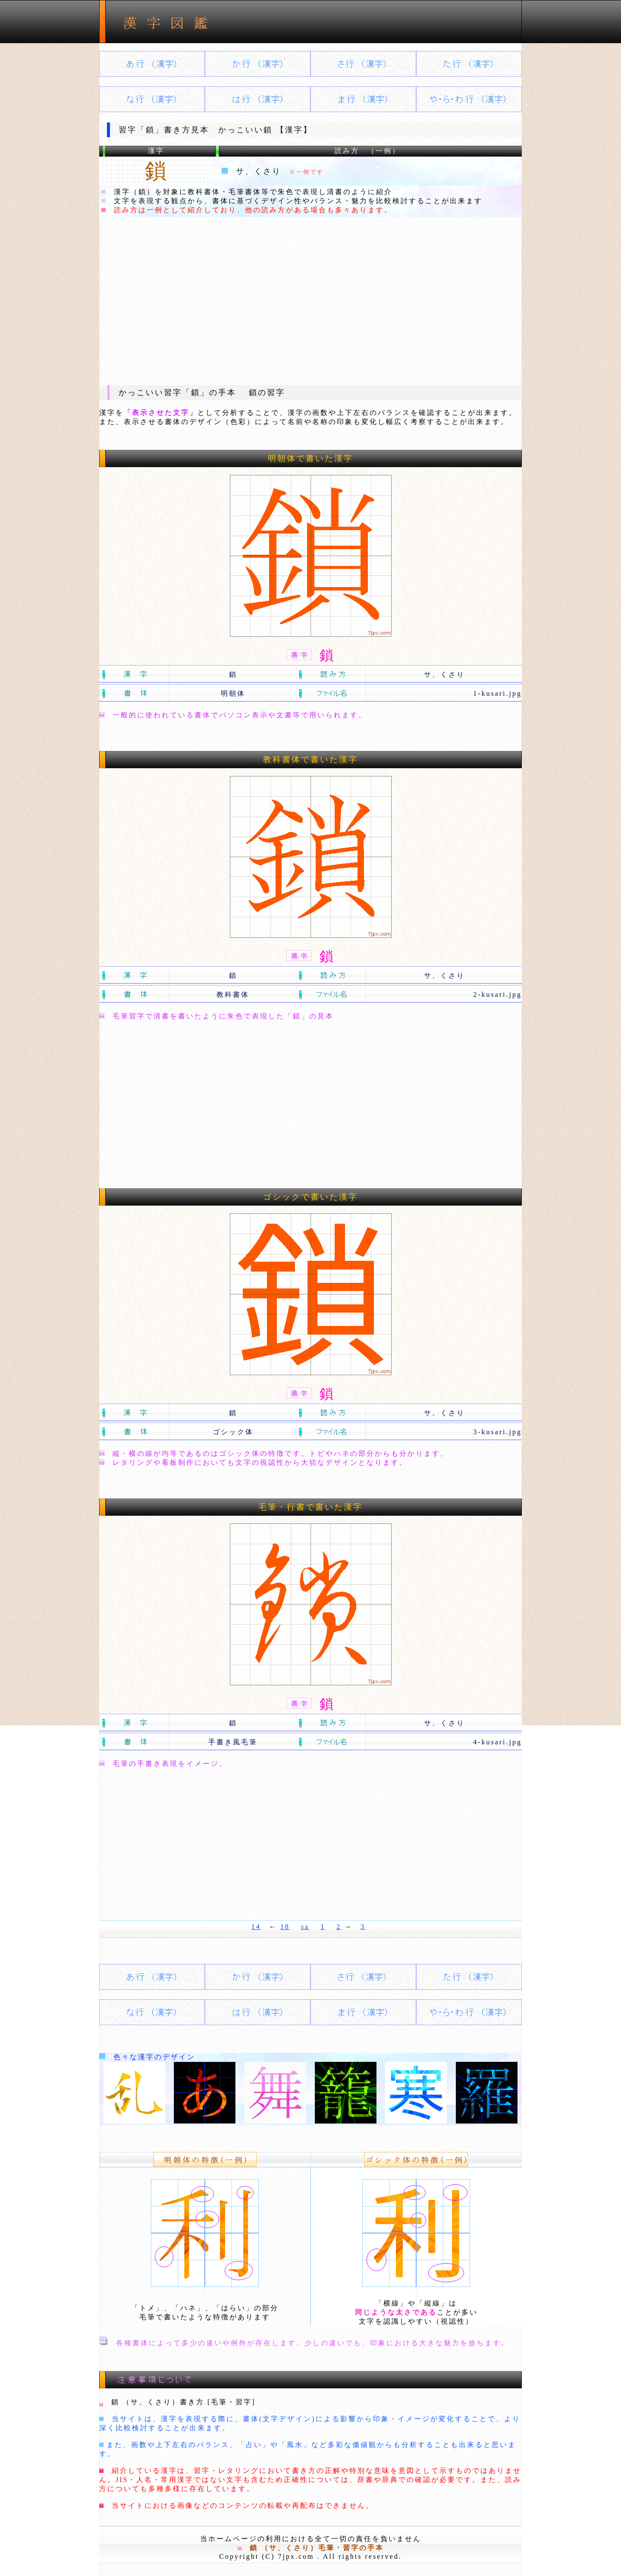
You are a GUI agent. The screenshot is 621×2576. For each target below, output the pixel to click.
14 (256, 1926)
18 (285, 1926)
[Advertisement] (310, 300)
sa (305, 1926)
